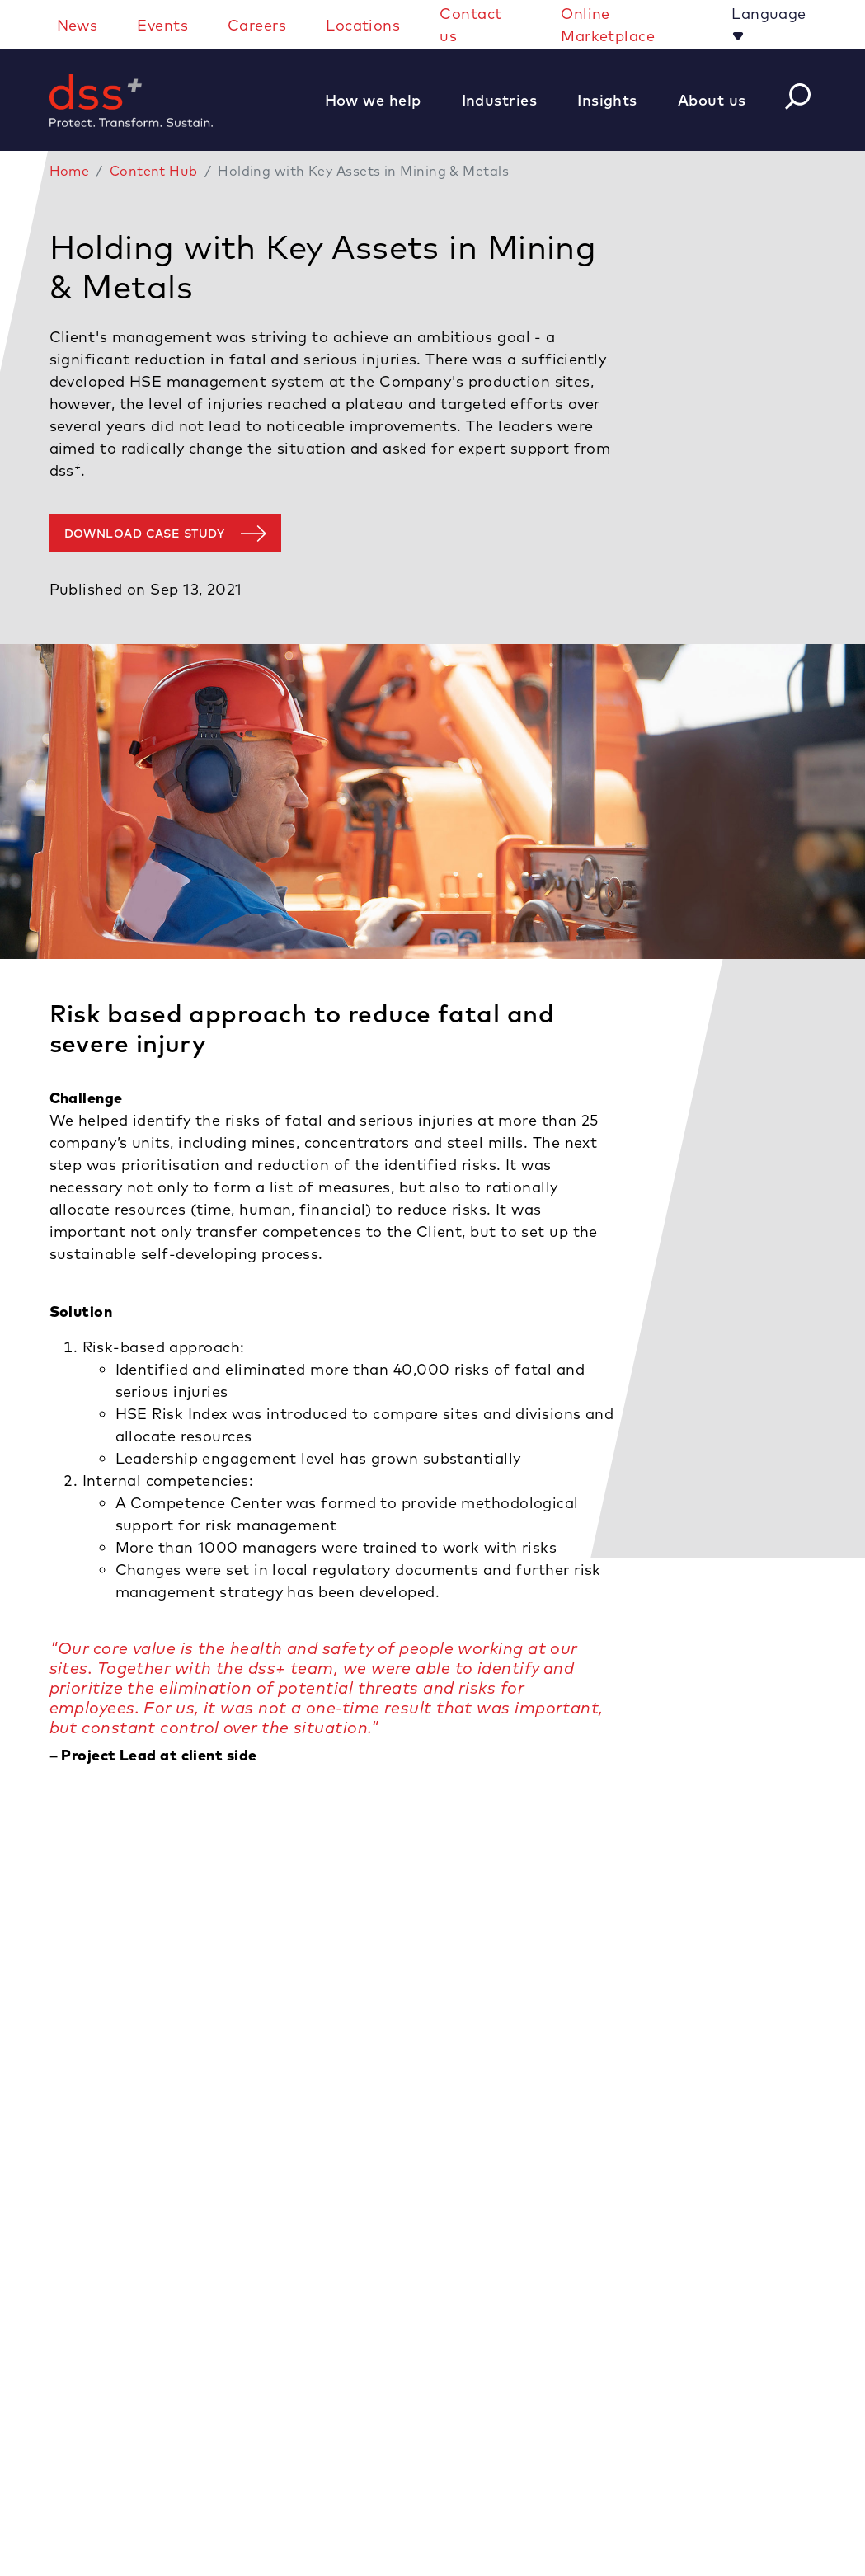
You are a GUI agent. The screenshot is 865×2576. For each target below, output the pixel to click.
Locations (363, 25)
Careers (257, 25)
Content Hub (154, 170)
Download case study (144, 533)
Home (69, 170)
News (77, 25)
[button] (381, 100)
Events (162, 25)
